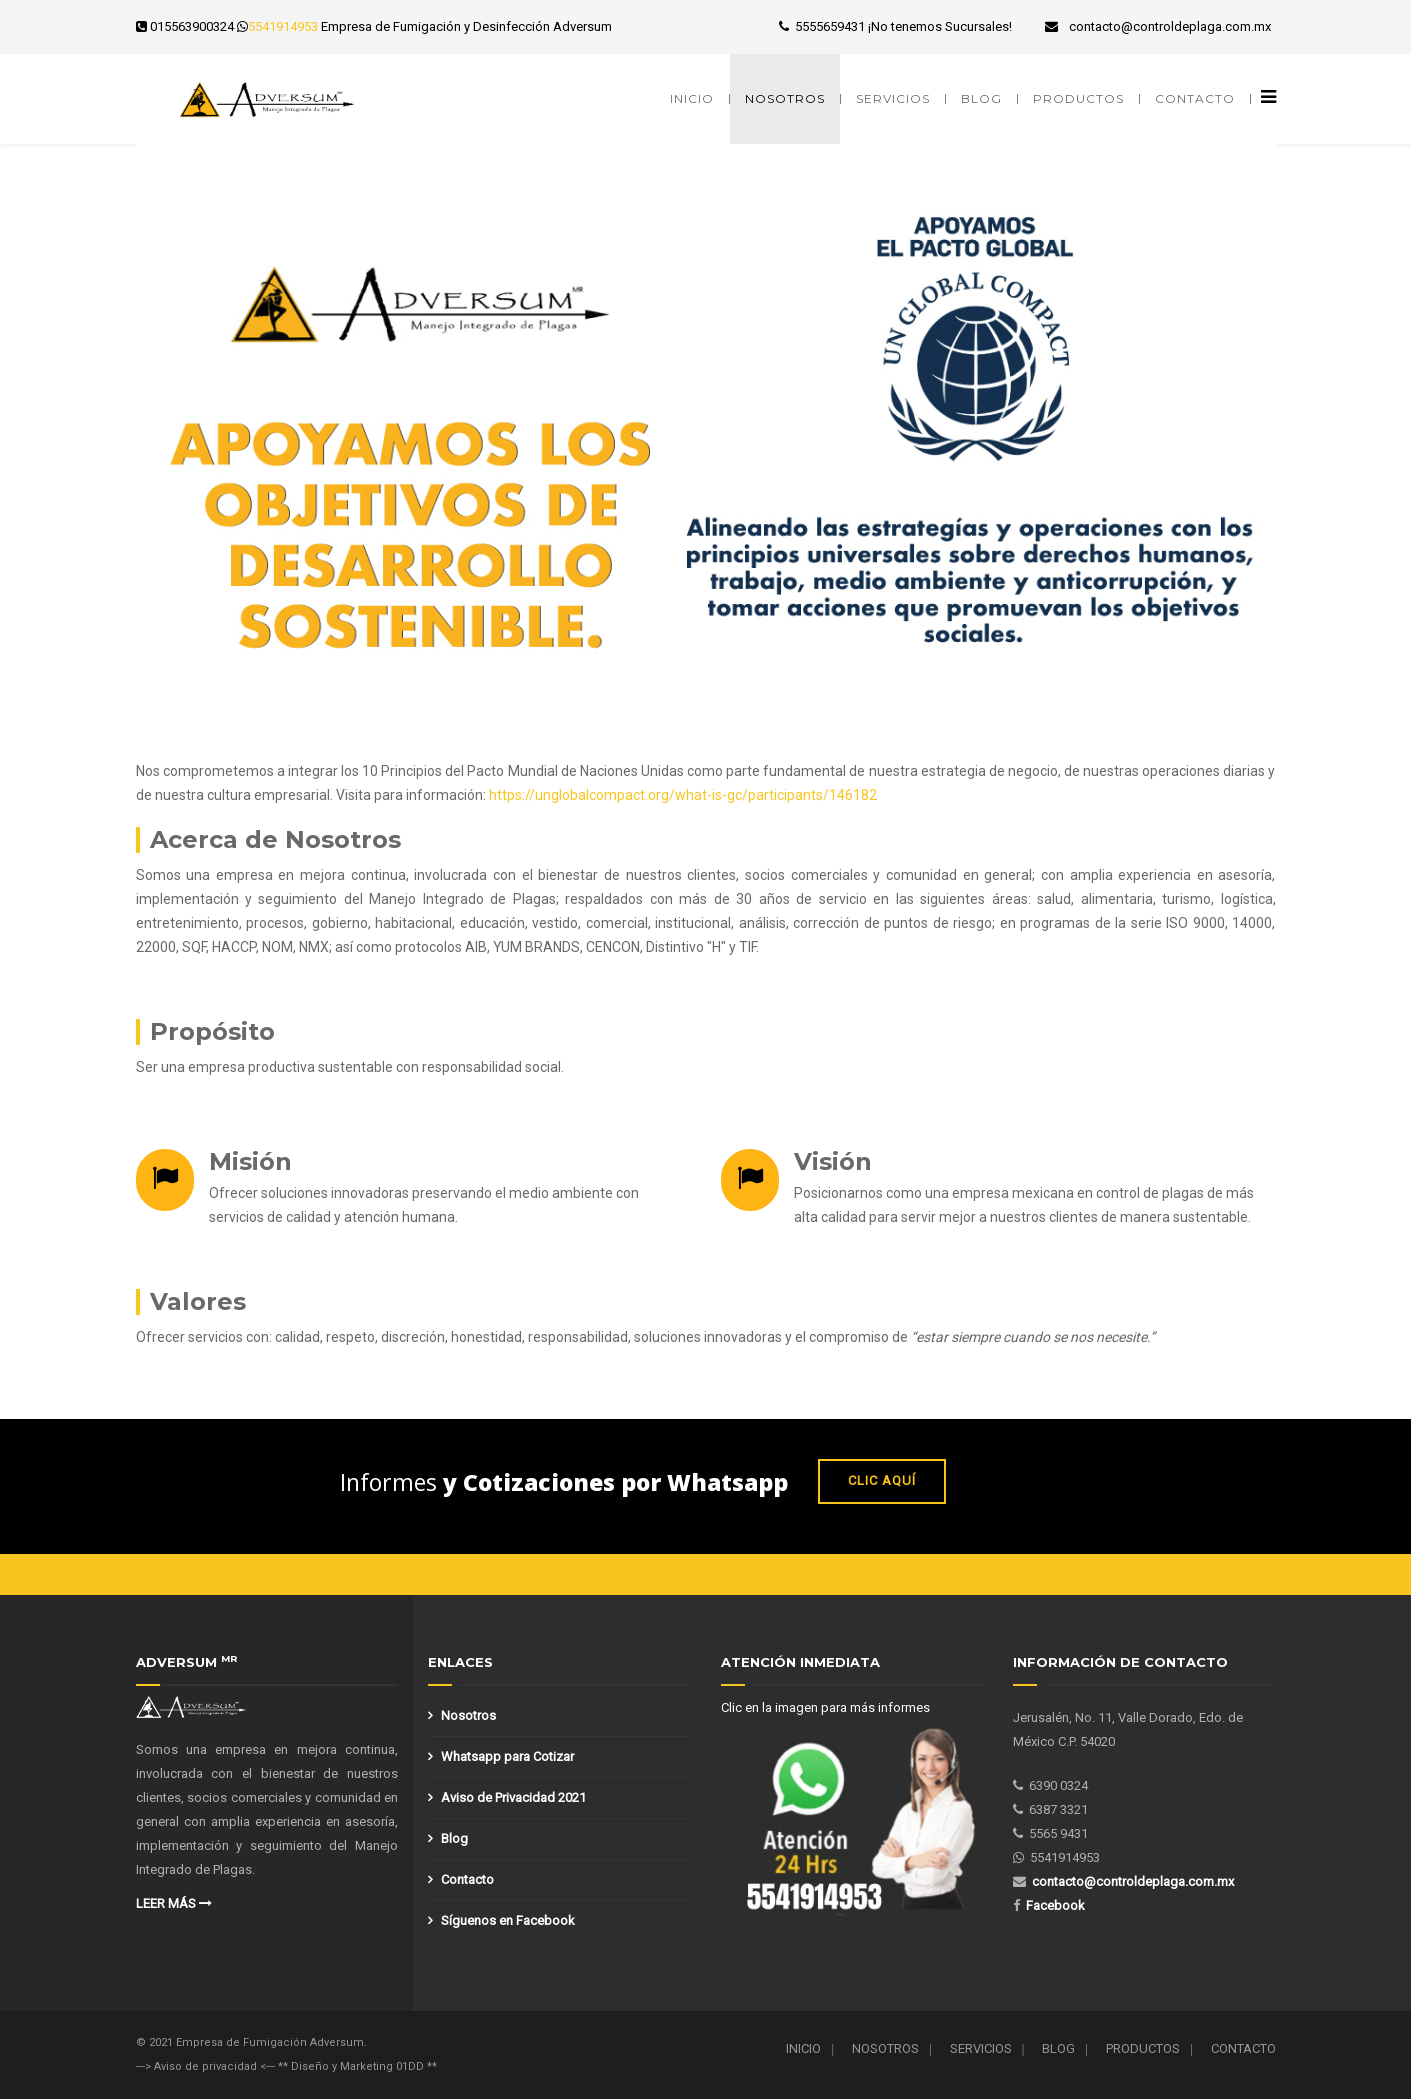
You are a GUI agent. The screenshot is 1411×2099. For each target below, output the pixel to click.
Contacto (1195, 98)
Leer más (174, 1903)
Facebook (1055, 1905)
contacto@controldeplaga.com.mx (1170, 26)
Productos (1078, 98)
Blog (981, 98)
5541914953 (283, 26)
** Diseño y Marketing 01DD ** (357, 2066)
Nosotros (785, 98)
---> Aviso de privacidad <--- (207, 2066)
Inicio (692, 98)
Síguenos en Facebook (508, 1920)
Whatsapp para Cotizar (507, 1756)
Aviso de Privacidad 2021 (513, 1797)
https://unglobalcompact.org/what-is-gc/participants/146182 (683, 795)
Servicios (893, 98)
